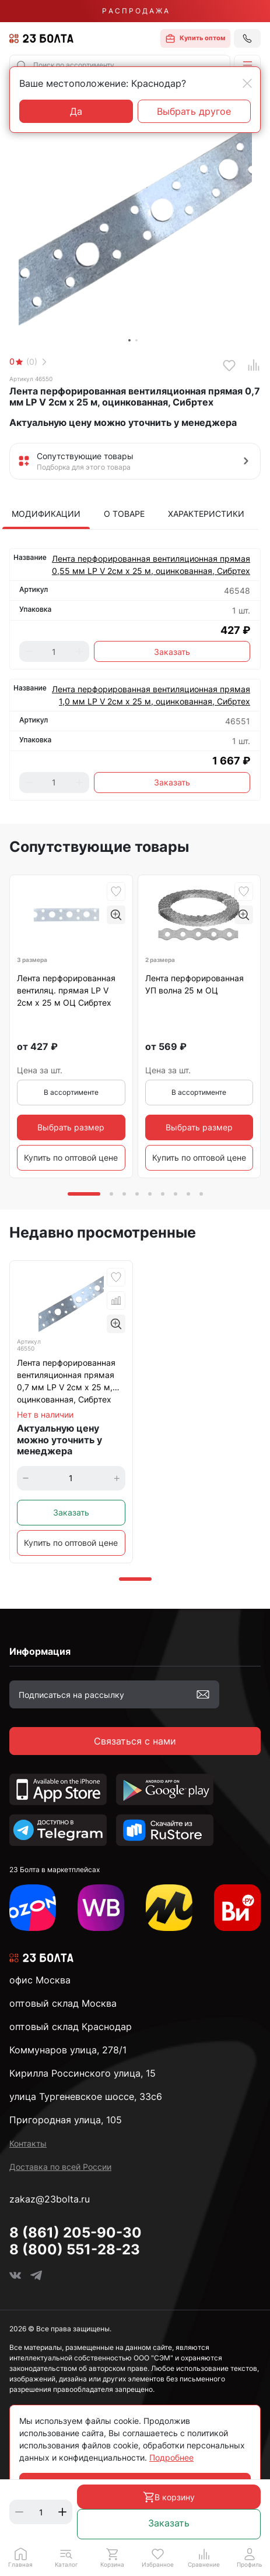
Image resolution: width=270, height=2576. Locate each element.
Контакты (28, 2143)
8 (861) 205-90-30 (75, 2232)
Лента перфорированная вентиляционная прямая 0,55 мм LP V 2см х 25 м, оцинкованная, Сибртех (151, 565)
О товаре (124, 514)
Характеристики (206, 514)
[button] (247, 65)
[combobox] (119, 65)
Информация (40, 1651)
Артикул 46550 (30, 378)
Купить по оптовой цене (71, 1157)
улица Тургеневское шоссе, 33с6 (85, 2096)
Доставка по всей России (60, 2167)
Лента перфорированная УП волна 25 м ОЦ (194, 984)
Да (76, 111)
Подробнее (171, 2457)
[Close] (247, 83)
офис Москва (40, 1980)
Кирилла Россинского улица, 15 (82, 2073)
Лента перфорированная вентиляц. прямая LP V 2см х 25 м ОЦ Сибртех (66, 990)
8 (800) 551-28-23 (74, 2249)
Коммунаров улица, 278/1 (68, 2050)
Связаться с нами (135, 1741)
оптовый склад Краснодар (70, 2026)
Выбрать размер (70, 1127)
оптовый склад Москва (63, 2003)
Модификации (46, 514)
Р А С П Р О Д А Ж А (135, 10)
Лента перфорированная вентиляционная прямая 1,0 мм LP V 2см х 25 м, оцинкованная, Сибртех (151, 695)
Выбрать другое (194, 111)
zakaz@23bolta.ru (49, 2199)
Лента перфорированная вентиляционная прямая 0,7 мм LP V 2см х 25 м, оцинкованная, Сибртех (66, 1381)
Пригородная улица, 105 (65, 2120)
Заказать (169, 2523)
